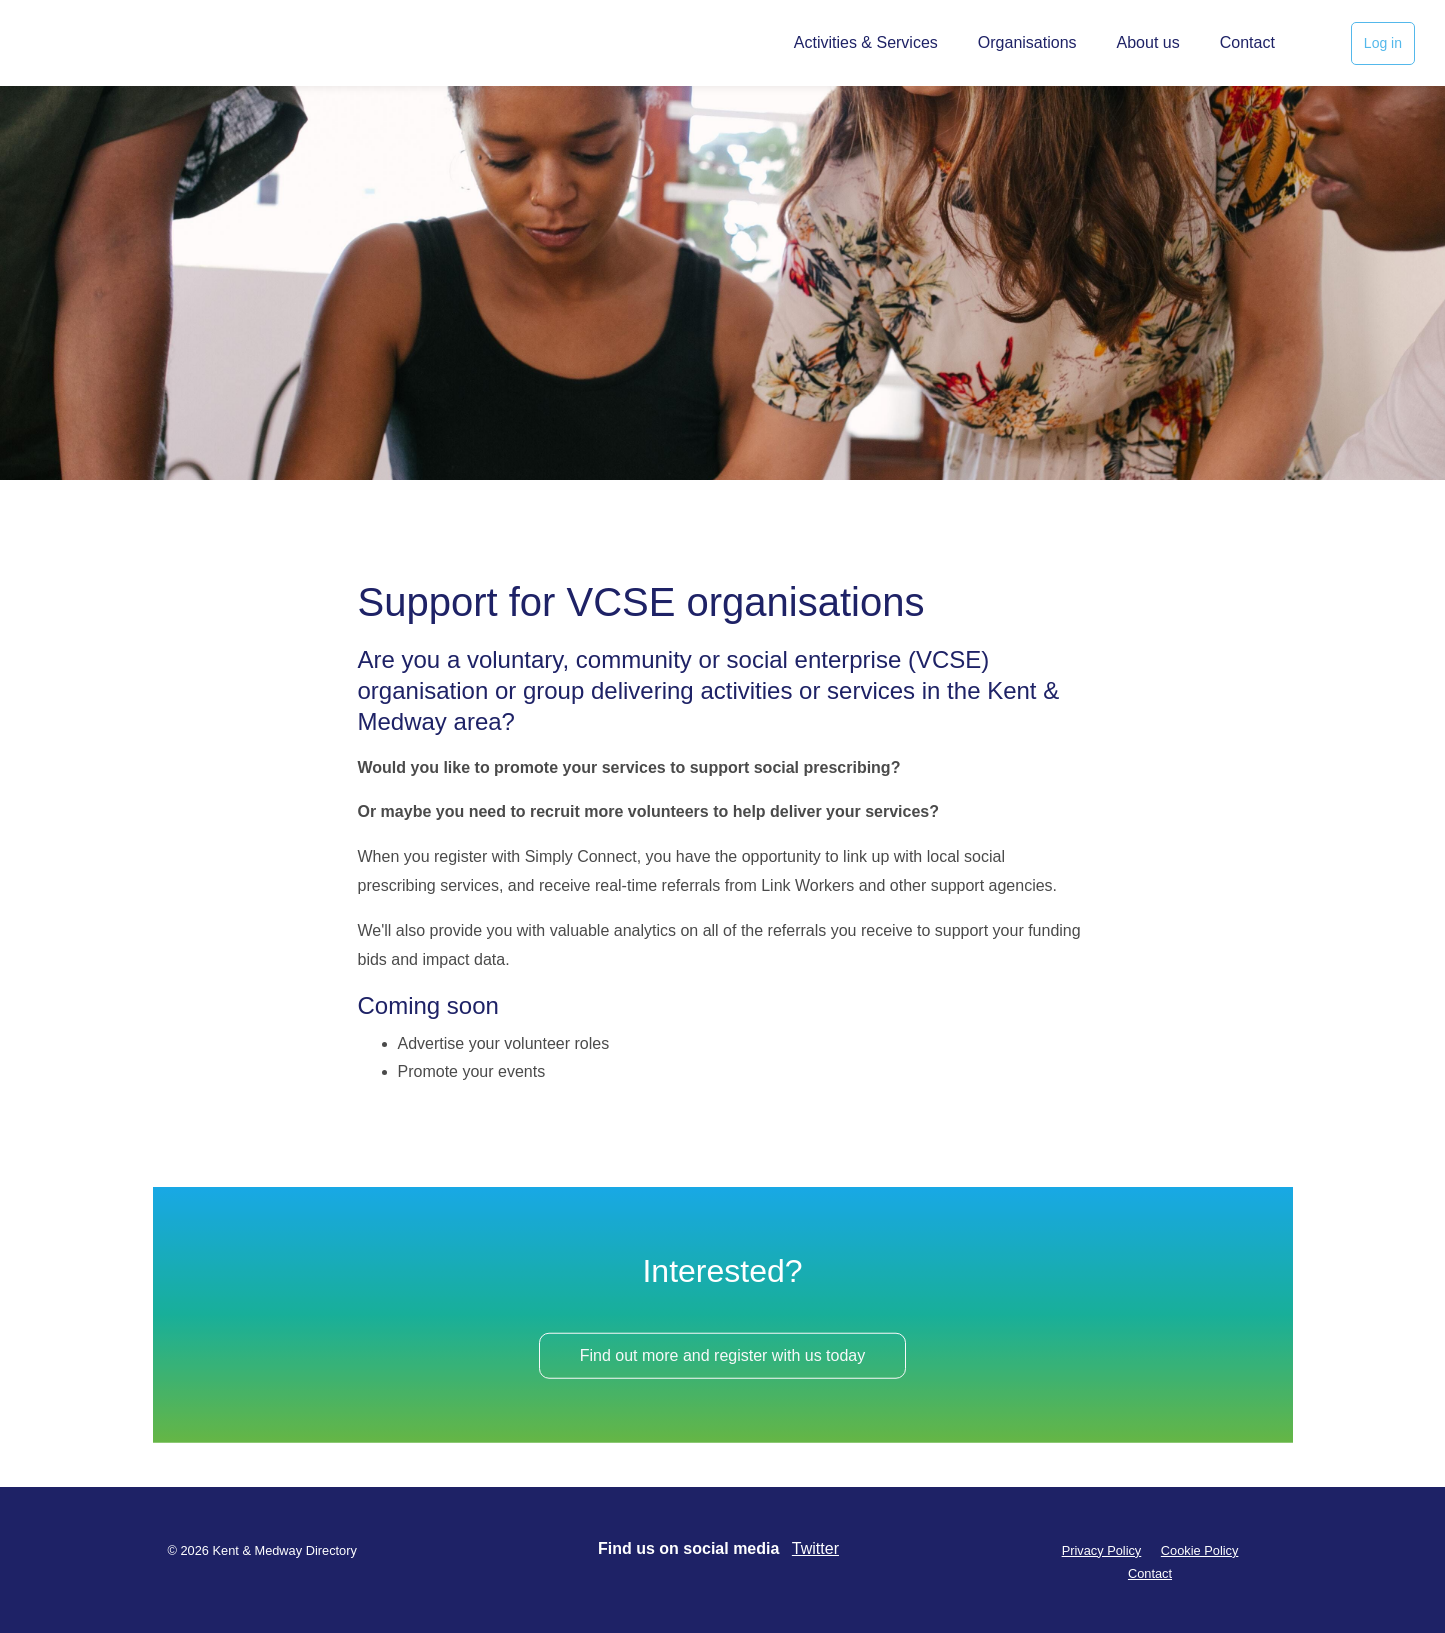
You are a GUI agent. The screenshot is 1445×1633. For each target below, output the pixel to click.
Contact (1247, 42)
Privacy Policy (1102, 1550)
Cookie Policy (1200, 1550)
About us (1148, 42)
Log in (1383, 43)
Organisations (1027, 42)
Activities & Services (866, 42)
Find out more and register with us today (722, 1362)
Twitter (815, 1548)
